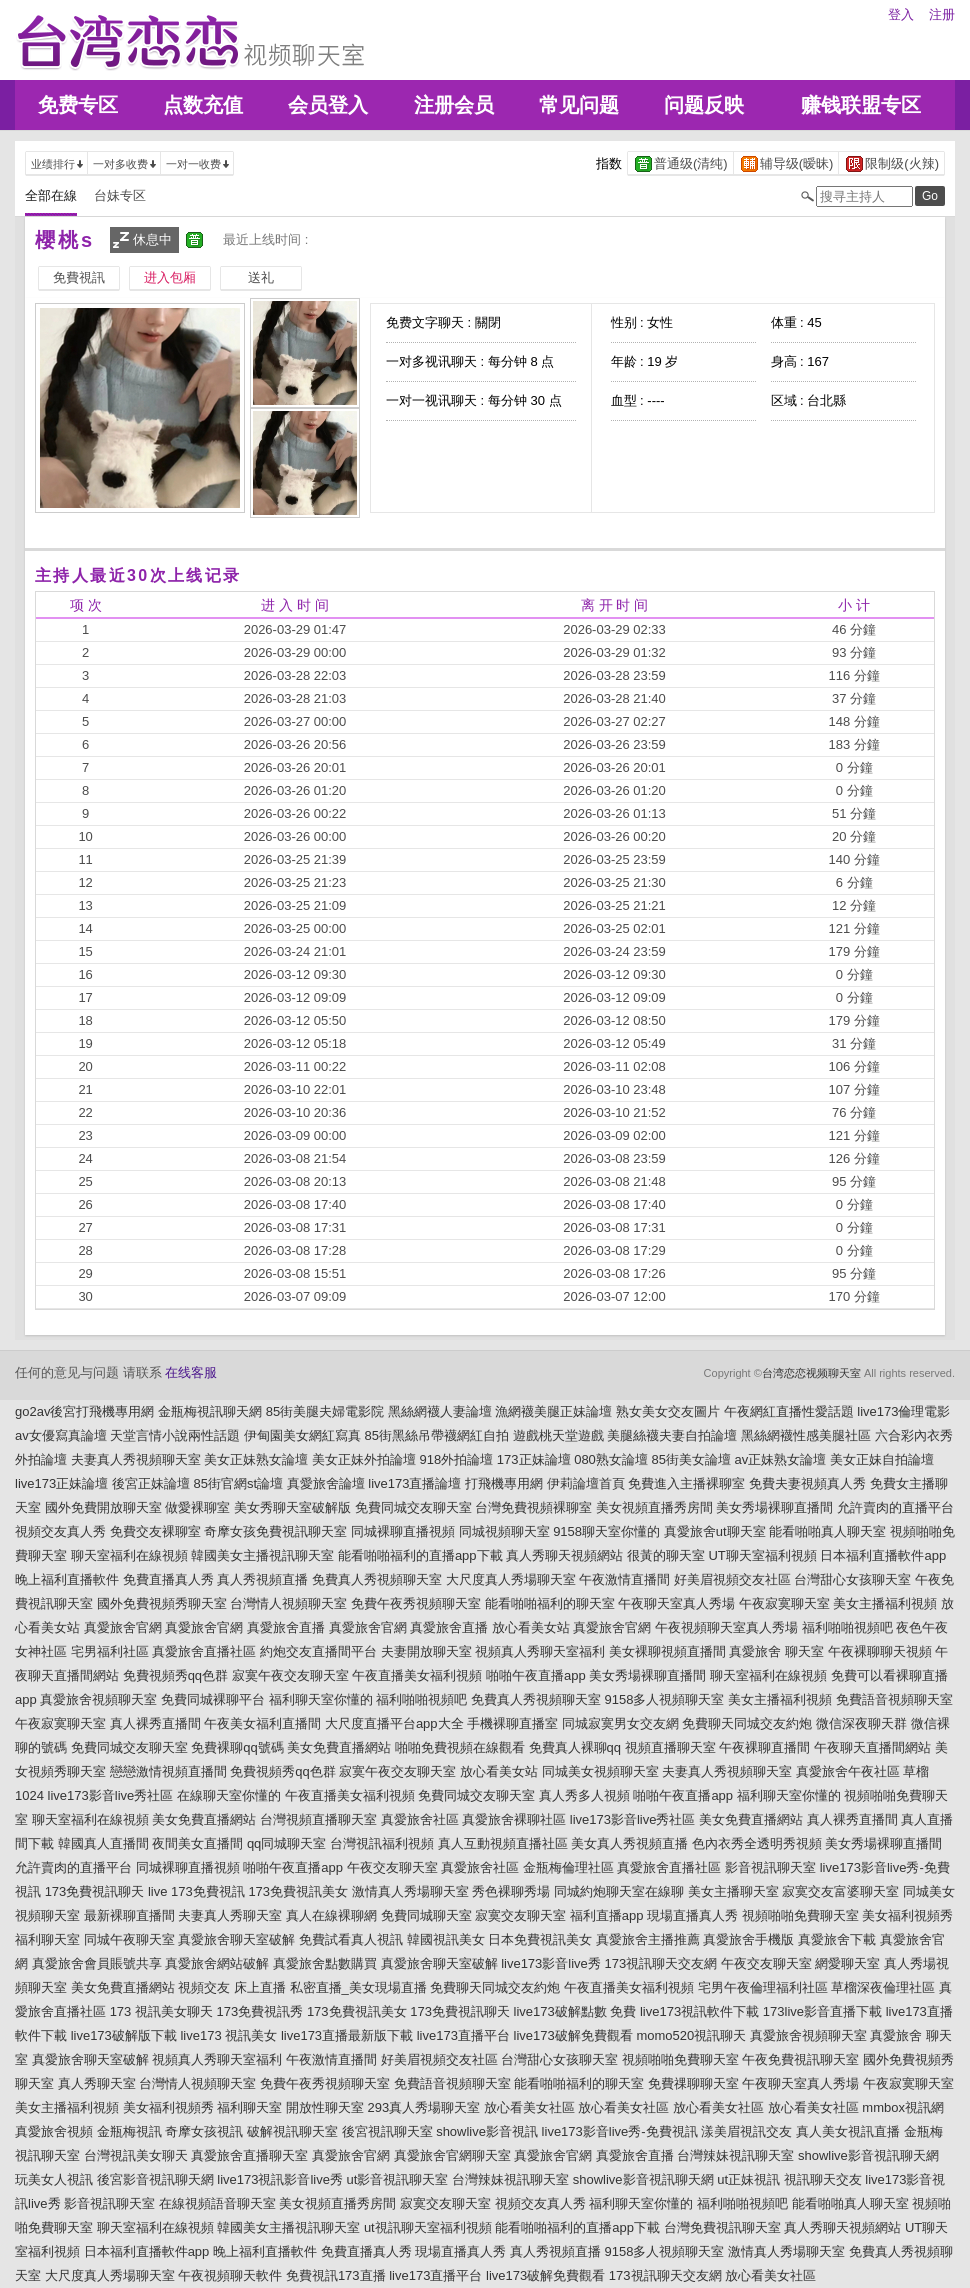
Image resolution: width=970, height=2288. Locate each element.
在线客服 (191, 1372)
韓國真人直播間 (103, 1843)
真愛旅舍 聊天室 (776, 1651)
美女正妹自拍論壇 (882, 1459)
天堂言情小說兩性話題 (175, 1435)
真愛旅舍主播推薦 (648, 1939)
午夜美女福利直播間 (262, 1723)
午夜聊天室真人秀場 (676, 1603)
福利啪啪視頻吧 (847, 1627)
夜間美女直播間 (197, 1843)
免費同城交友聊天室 (413, 1507)
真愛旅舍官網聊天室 (452, 2155)
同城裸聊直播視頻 (403, 1531)
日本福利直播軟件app (883, 1555)
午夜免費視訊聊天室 (800, 2059)
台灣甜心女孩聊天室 (852, 1579)
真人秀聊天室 (97, 2083)
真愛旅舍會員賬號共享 (97, 1963)
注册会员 (454, 105)
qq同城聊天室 (286, 1843)
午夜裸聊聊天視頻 (880, 1651)
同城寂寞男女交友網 (620, 1723)
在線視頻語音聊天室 (217, 2203)
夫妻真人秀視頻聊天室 (136, 1459)
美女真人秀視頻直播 (629, 1843)
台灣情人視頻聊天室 (288, 1603)
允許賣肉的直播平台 (895, 1507)
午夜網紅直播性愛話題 (789, 1411)
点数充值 (203, 105)
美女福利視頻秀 (907, 1915)
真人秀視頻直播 (262, 1579)
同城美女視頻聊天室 (600, 1771)
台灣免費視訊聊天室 (722, 2227)
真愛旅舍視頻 (54, 2131)
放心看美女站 (531, 1627)
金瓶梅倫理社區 (568, 1867)
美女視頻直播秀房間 (654, 1507)
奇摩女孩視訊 (204, 2131)
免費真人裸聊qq (575, 1747)
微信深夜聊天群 (861, 1723)
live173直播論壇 (414, 1483)
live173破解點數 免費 (575, 2011)
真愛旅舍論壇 (326, 1483)
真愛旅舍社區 (420, 1819)
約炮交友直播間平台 (318, 1651)
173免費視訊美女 (298, 1891)
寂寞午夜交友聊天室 (290, 1675)
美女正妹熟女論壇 (256, 1459)
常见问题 (579, 105)
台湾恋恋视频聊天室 (811, 1373)
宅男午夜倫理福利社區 (763, 1987)
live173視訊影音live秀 (280, 2179)
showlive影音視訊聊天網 (868, 2155)
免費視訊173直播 (336, 2275)
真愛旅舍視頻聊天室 (98, 1699)
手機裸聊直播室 (512, 1723)
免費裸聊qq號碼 (237, 1747)
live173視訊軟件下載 (699, 2011)
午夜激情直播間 (624, 1579)
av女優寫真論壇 (61, 1435)
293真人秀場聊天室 (424, 2107)
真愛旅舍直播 (286, 1627)
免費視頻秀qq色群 (175, 1675)
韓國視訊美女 (446, 1939)
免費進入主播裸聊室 (686, 1483)
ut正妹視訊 (748, 2179)
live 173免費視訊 (196, 1891)
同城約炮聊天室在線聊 (619, 1891)
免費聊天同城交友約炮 (747, 1723)
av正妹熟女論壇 (781, 1459)
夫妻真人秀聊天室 (230, 1915)
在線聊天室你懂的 (229, 1795)
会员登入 (328, 105)
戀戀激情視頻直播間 (168, 1771)
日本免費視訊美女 (540, 1939)
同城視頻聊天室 (504, 1531)
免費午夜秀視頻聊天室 (416, 1603)
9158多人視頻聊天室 (664, 1699)
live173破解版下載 (124, 2035)
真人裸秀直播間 (155, 1723)
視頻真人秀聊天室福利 (540, 1651)
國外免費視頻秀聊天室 (162, 1603)
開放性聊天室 (325, 2107)
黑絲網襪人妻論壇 (440, 1411)
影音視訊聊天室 (770, 1867)
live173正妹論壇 (61, 1483)
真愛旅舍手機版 (748, 1939)
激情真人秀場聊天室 (410, 1891)
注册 (942, 14)
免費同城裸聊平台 (213, 1699)
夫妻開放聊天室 (426, 1651)
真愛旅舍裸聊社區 (514, 1819)
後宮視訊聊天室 (387, 2131)
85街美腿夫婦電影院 (325, 1411)
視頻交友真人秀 (60, 1531)
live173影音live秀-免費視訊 (620, 2131)
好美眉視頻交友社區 (732, 1579)
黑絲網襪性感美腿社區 (806, 1435)
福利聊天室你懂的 (321, 1699)
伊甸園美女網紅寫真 (302, 1435)
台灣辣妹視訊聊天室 (735, 2155)
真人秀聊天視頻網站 (564, 1555)
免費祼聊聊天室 (693, 2083)
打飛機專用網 (504, 1483)
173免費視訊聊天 (95, 1891)
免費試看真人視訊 (351, 1939)
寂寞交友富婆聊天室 (840, 1891)
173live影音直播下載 (822, 2011)
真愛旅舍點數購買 (325, 1963)
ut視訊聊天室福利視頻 (428, 2227)
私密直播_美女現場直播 (358, 1987)
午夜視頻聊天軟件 (230, 2275)
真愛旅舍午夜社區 (848, 1771)
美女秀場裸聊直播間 (774, 1507)
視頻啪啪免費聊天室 (800, 1915)
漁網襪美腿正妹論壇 (553, 1411)
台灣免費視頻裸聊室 (533, 1507)
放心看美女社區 (529, 2107)
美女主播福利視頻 (885, 1603)
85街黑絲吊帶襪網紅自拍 (437, 1435)
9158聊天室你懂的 (606, 1531)
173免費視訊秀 (260, 2011)
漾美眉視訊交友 (746, 2131)
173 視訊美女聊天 (161, 2011)
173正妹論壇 (534, 1459)
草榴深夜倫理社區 (883, 1987)
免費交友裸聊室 (155, 1531)
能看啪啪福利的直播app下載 (420, 1555)
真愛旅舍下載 (837, 1939)
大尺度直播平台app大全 (394, 1723)
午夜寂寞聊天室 (784, 1603)
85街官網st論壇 (238, 1483)
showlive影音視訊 (487, 2131)
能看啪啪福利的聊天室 (550, 1603)
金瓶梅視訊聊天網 (210, 1411)
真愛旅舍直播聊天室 (249, 2155)
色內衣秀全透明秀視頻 (757, 1843)
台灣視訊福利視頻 (382, 1843)
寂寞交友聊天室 (520, 1915)
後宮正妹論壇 (151, 1483)
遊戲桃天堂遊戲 (558, 1435)
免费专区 (78, 105)
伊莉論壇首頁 (586, 1483)
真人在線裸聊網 (331, 1915)
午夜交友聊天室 (392, 1867)
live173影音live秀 (551, 1963)
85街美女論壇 (690, 1459)
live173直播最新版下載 (347, 2035)
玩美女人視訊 (54, 2179)
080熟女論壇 (611, 1459)
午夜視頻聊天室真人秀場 (726, 1627)
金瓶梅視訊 (129, 2131)
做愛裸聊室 (197, 1507)
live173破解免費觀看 (573, 2035)
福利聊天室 (47, 1939)
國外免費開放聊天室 (103, 1507)
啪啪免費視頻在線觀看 (460, 1747)
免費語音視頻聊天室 (894, 1699)
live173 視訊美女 (228, 2035)
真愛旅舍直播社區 (204, 1651)
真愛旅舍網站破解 (217, 1963)
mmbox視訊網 (903, 2107)
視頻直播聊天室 (670, 1747)
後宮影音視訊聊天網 (155, 2179)
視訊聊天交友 (823, 2179)
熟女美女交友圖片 (668, 1411)
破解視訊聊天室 (292, 2131)
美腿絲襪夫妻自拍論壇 (672, 1435)
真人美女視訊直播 (848, 2131)
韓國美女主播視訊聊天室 (262, 1555)
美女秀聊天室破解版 (292, 1507)
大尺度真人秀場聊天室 (511, 1579)
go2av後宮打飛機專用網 (84, 1411)
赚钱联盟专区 (861, 105)
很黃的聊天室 (666, 1555)
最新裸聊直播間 (129, 1915)
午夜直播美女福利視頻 (417, 1675)
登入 (901, 14)
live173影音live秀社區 (111, 1795)
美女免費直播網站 (339, 1747)
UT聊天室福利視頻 (762, 1555)
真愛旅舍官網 (123, 1627)
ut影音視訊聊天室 (398, 2179)
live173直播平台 (463, 2035)
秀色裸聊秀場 (511, 1891)
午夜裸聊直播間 (764, 1747)
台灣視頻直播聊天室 (318, 1819)
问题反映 (704, 105)
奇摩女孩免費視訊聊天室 (275, 1531)
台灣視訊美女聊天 (136, 2155)
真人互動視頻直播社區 (503, 1843)
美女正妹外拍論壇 (364, 1459)
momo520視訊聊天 (691, 2035)
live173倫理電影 (903, 1411)
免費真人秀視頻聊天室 (377, 1579)
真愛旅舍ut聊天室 (715, 1531)
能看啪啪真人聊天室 (827, 1531)
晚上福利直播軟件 (67, 1579)
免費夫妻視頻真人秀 (807, 1483)
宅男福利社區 (110, 1651)
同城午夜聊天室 (129, 1939)
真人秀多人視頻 (584, 1795)
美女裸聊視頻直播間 (667, 1651)
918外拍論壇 (457, 1459)
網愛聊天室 (847, 1963)
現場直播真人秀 (692, 1915)
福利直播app (607, 1915)
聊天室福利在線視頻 (129, 1555)
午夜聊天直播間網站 (872, 1747)
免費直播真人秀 (168, 1579)
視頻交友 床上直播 (232, 1987)
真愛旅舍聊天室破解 (236, 1939)
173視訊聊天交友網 (660, 1963)
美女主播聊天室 (733, 1891)
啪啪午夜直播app (536, 1675)
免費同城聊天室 (426, 1915)
